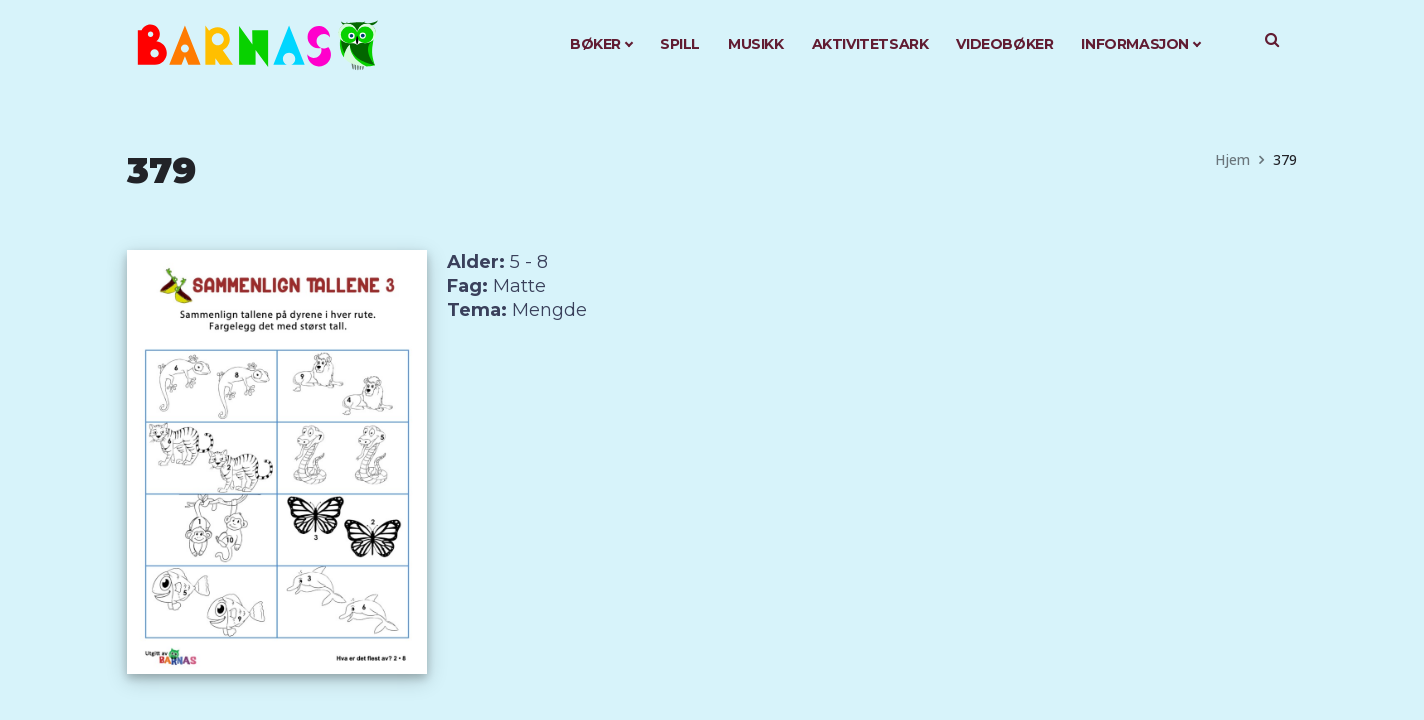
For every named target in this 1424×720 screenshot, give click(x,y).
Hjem (1232, 159)
